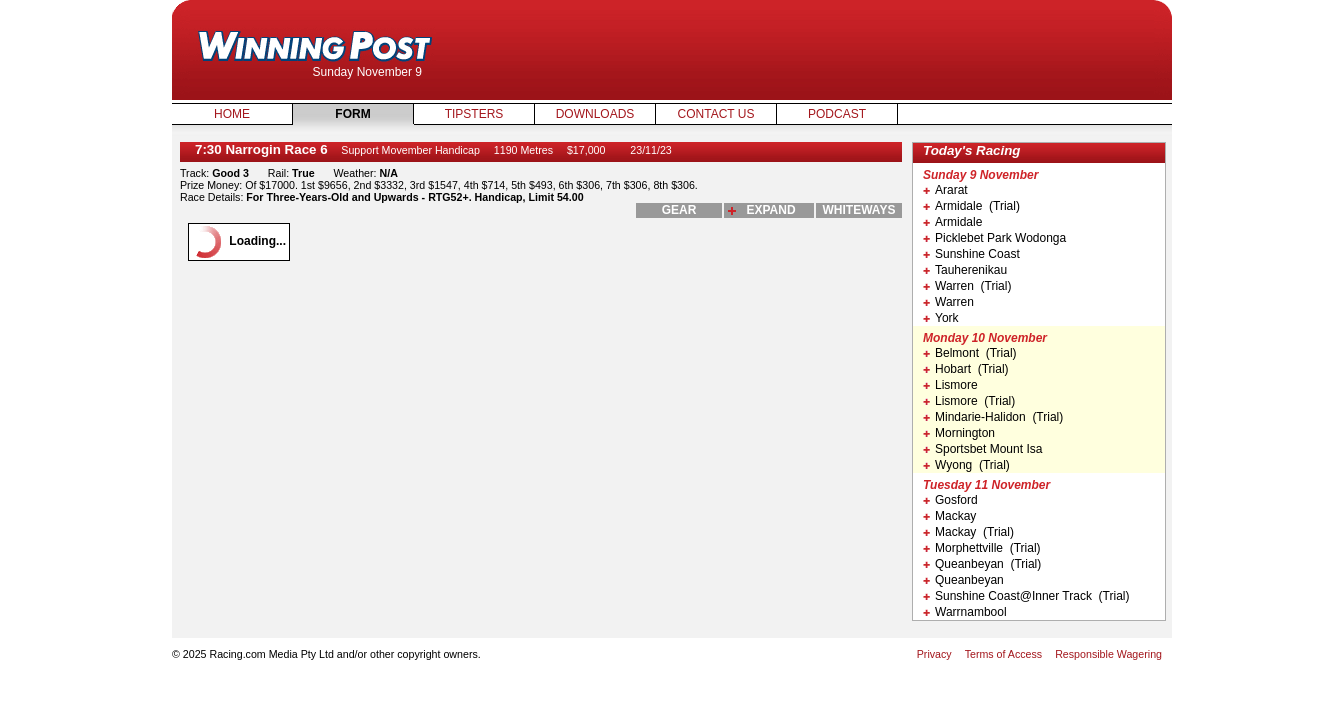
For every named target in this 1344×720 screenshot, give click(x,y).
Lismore (950, 385)
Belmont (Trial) (970, 353)
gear (679, 210)
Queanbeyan (963, 580)
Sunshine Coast (971, 254)
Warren (948, 302)
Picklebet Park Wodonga (994, 238)
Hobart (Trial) (966, 369)
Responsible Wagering (1108, 654)
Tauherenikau (965, 270)
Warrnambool (965, 612)
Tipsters (474, 114)
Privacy (934, 654)
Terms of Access (1004, 654)
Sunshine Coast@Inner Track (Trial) (1026, 596)
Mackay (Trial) (968, 532)
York (941, 318)
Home (232, 114)
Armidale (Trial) (971, 206)
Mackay (949, 516)
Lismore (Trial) (969, 401)
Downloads (595, 114)
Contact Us (716, 114)
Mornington (959, 433)
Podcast (837, 114)
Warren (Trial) (967, 286)
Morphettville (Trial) (982, 548)
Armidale (952, 222)
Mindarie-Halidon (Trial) (993, 417)
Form (352, 114)
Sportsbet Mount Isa (982, 449)
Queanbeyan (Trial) (982, 564)
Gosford (950, 500)
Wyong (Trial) (966, 465)
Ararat (945, 190)
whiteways (859, 210)
